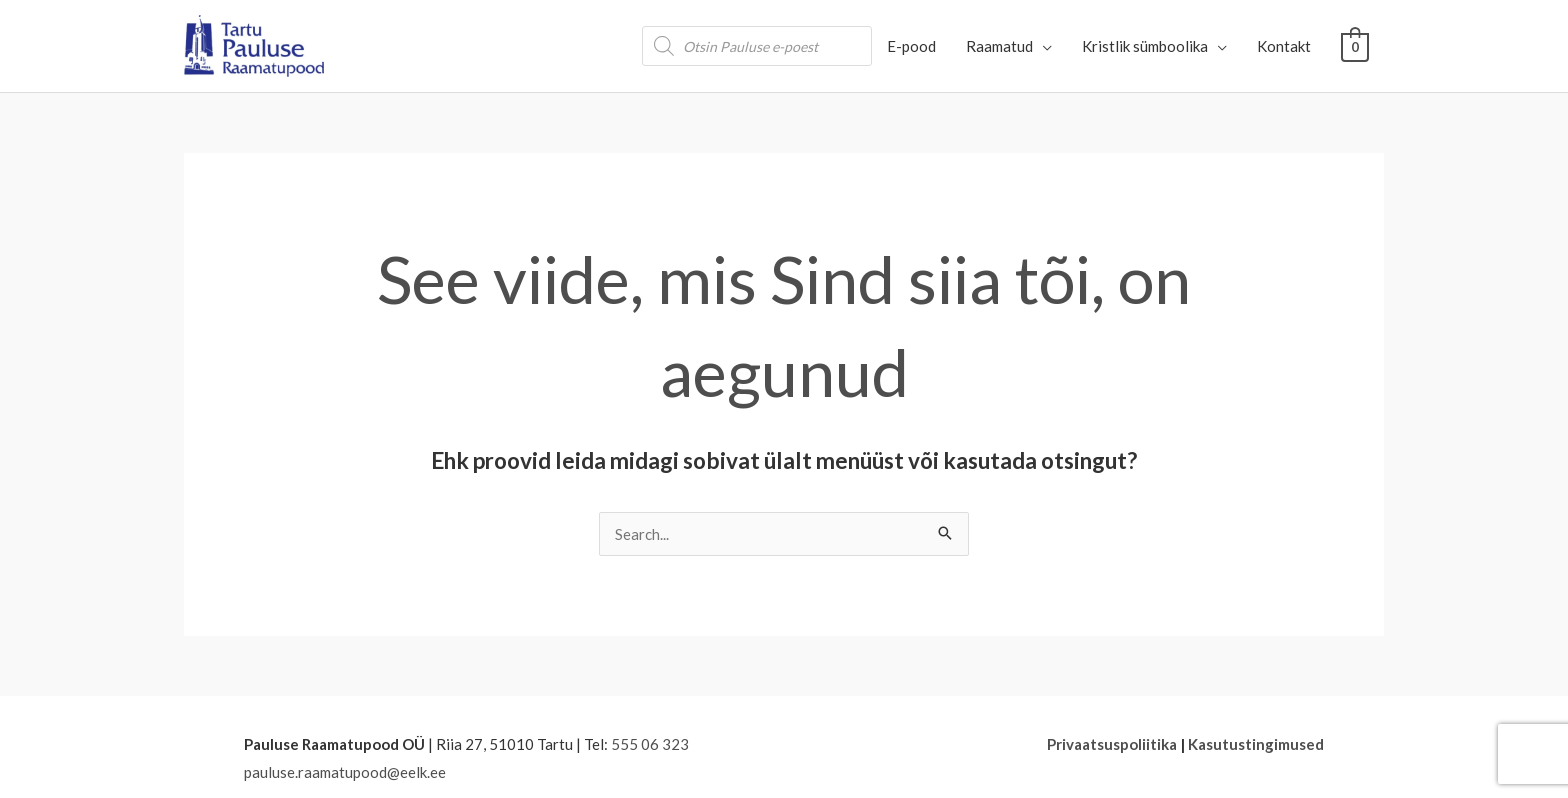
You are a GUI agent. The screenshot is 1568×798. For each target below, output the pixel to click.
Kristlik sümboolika (1146, 46)
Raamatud (1000, 46)
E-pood (912, 46)
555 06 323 (650, 744)
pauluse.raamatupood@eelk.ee (345, 772)
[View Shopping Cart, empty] (1355, 46)
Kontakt (1285, 46)
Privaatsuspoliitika (1112, 744)
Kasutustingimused (1256, 744)
